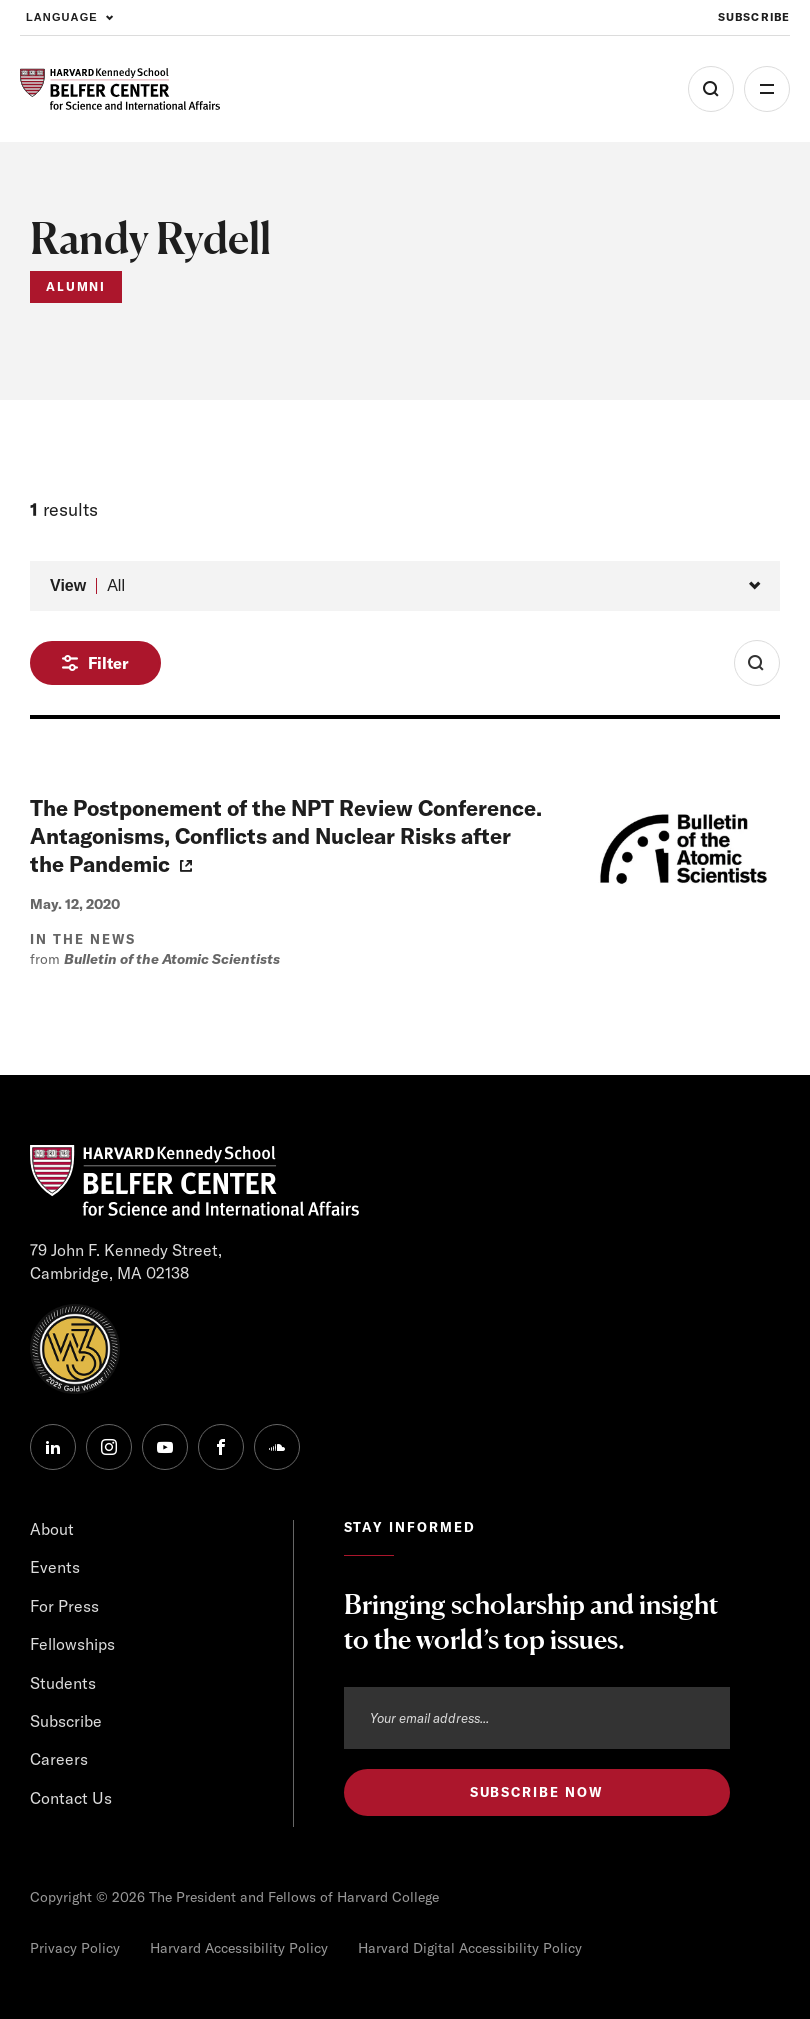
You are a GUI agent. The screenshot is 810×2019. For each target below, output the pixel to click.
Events (55, 1567)
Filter (108, 663)
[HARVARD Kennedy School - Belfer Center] (120, 89)
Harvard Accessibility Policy (239, 1948)
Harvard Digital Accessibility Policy (470, 1948)
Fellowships (72, 1644)
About (52, 1529)
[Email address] (537, 1718)
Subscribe (66, 1721)
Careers (59, 1759)
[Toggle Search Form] (757, 663)
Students (63, 1683)
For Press (64, 1606)
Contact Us (71, 1798)
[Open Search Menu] (711, 89)
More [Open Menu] (767, 89)
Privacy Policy (75, 1948)
